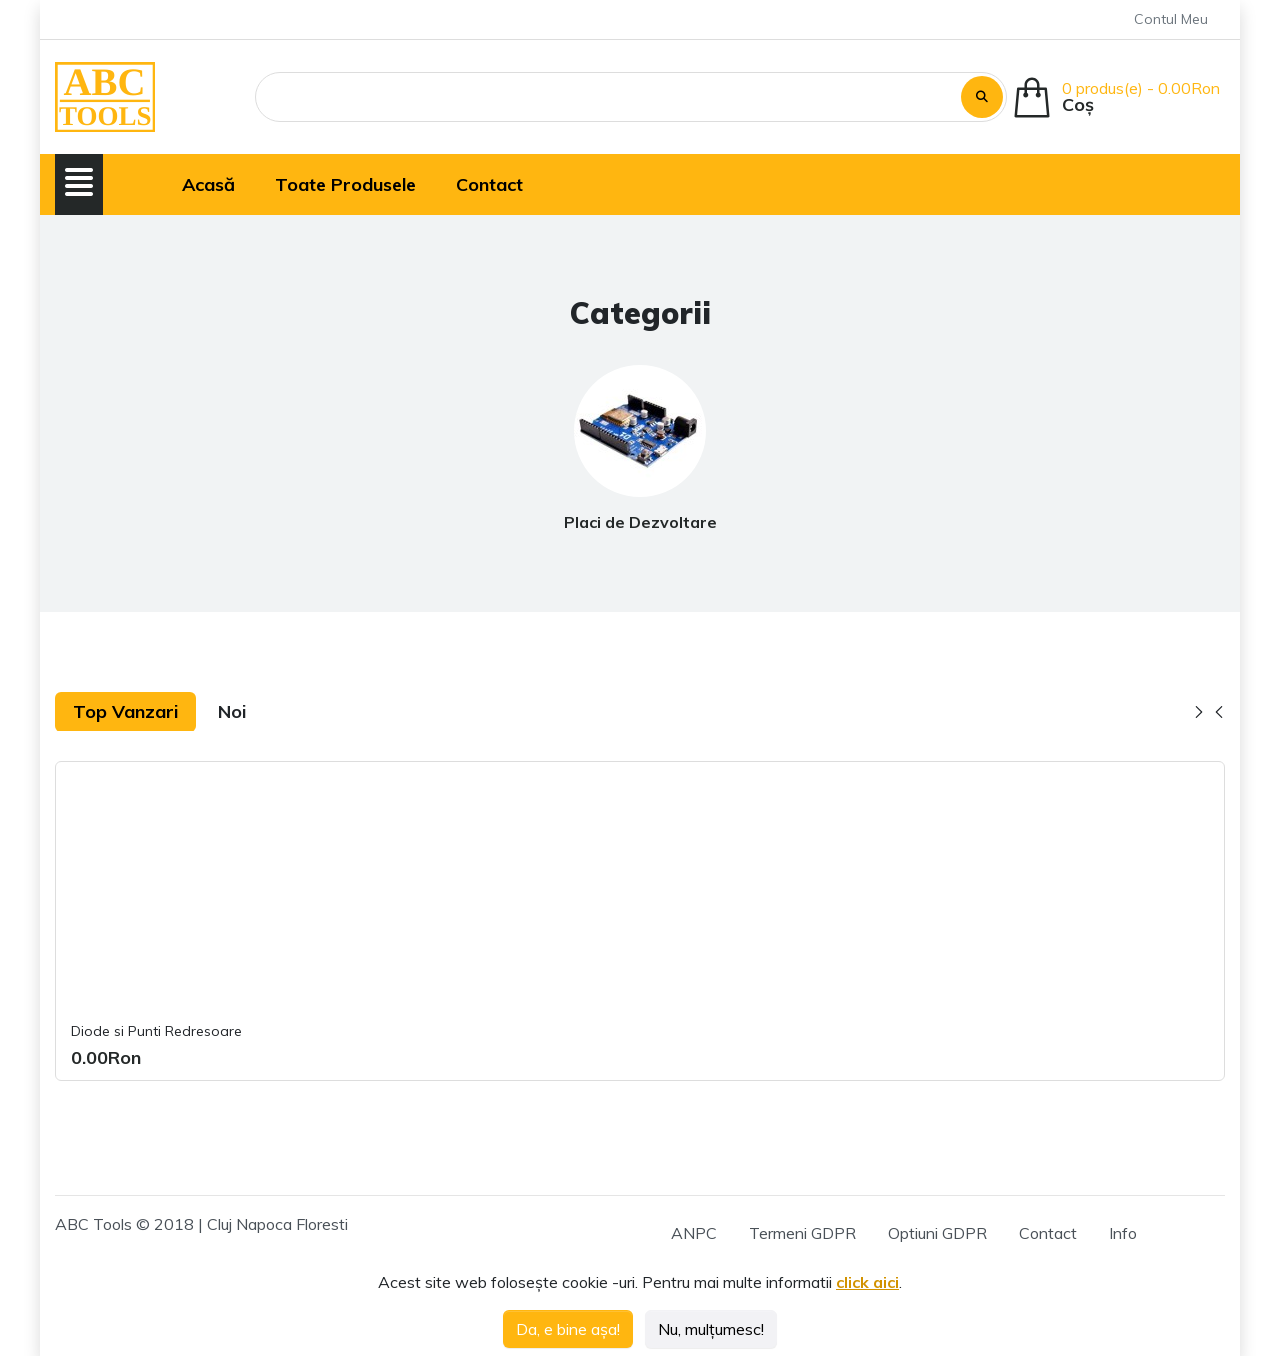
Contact (1048, 1233)
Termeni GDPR (802, 1233)
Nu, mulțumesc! (711, 1329)
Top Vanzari (125, 711)
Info (1123, 1233)
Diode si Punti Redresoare (156, 1031)
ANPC (694, 1233)
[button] (79, 182)
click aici (867, 1282)
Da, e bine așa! (568, 1329)
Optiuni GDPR (937, 1233)
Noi (232, 711)
